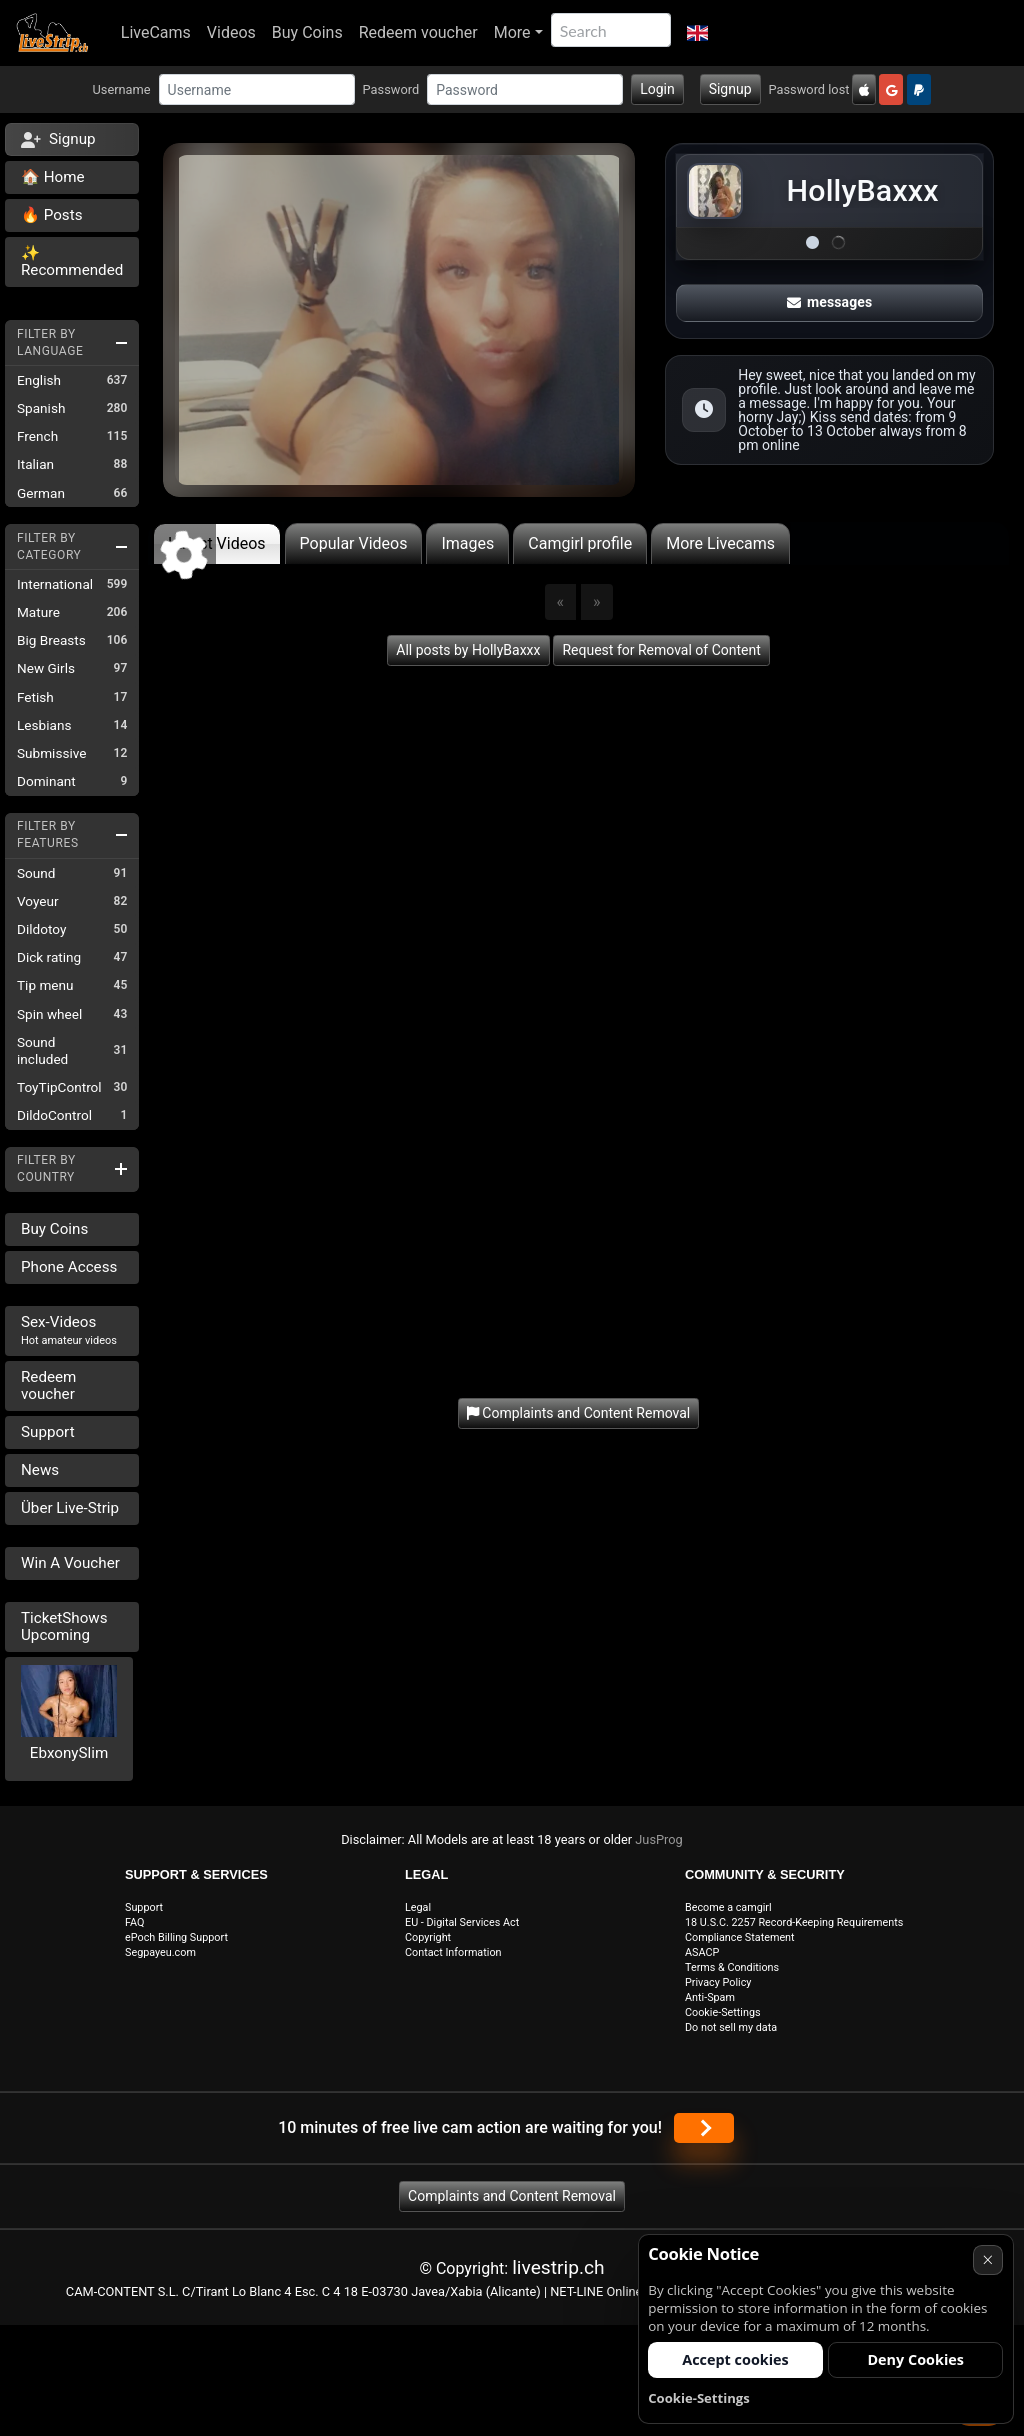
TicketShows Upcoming (64, 1626)
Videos (231, 32)
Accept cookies (735, 2359)
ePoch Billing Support (176, 1937)
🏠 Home (53, 177)
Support (48, 1432)
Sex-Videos (69, 1330)
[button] (697, 33)
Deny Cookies (915, 2359)
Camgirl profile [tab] (580, 543)
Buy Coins (307, 32)
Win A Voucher (70, 1563)
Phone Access (69, 1267)
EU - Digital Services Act (462, 1922)
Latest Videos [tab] (216, 543)
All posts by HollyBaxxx (468, 650)
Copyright (428, 1937)
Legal (418, 1907)
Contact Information (453, 1952)
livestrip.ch (558, 2267)
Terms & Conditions (732, 1967)
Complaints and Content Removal (512, 2196)
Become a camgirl (728, 1907)
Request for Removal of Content (661, 650)
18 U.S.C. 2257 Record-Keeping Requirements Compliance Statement (794, 1930)
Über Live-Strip (70, 1508)
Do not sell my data (731, 2027)
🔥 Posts (51, 215)
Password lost (809, 89)
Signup (730, 89)
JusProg (659, 1839)
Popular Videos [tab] (354, 543)
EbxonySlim (69, 1753)
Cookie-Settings (723, 2012)
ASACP (702, 1952)
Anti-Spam (710, 1997)
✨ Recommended (72, 261)
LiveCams (156, 32)
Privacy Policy (718, 1982)
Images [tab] (467, 543)
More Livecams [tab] (720, 543)
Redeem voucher (418, 32)
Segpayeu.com (160, 1952)
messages (830, 302)
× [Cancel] (987, 2259)
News (40, 1470)
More (512, 32)
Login (657, 89)
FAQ (135, 1922)
